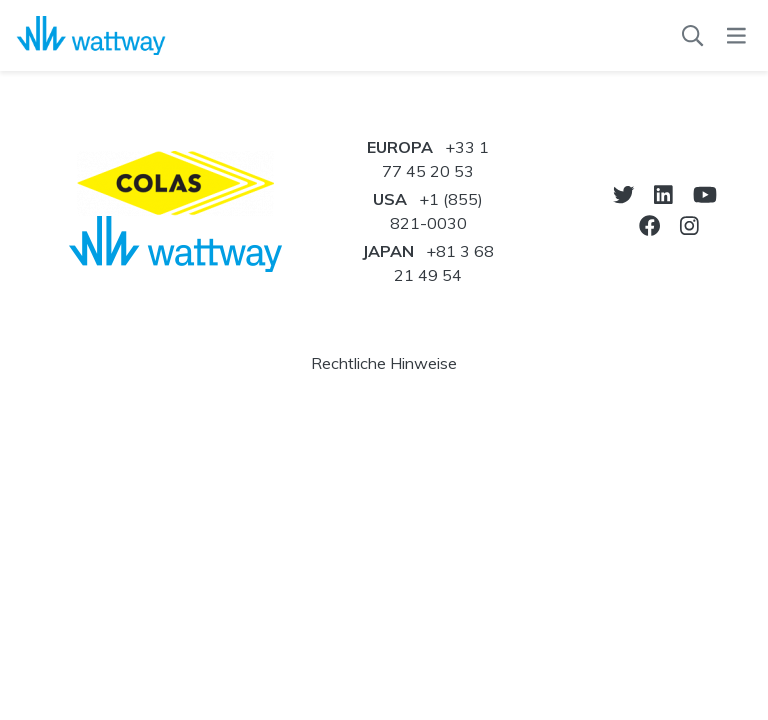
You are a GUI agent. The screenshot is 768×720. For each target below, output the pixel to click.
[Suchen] (692, 36)
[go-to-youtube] (705, 194)
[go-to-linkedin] (663, 194)
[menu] (736, 36)
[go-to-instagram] (689, 225)
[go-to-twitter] (623, 194)
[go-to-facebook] (649, 225)
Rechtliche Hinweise (384, 363)
